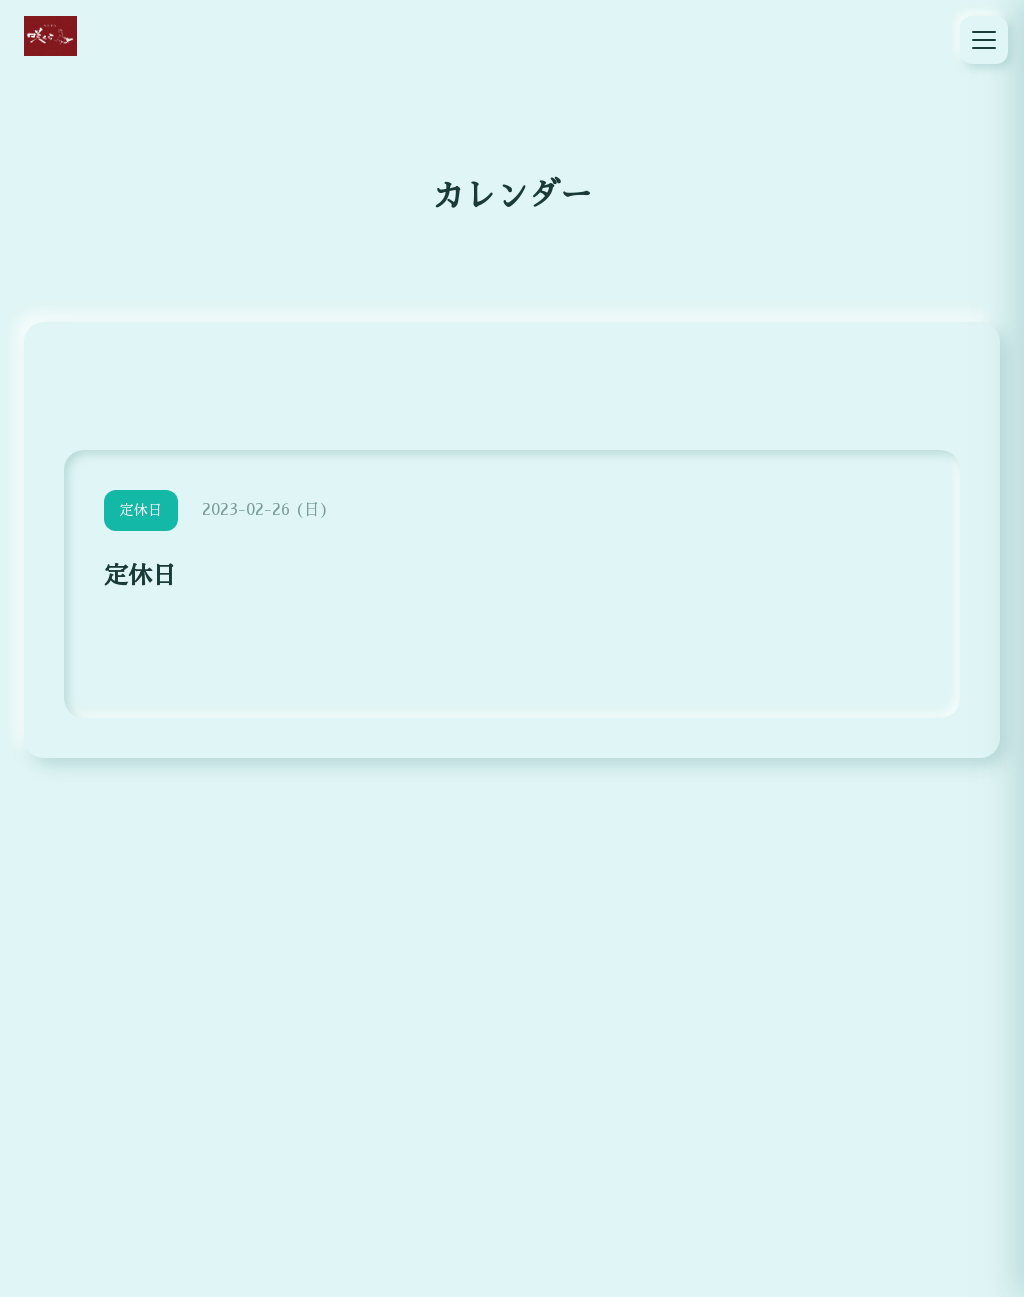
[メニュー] (984, 40)
